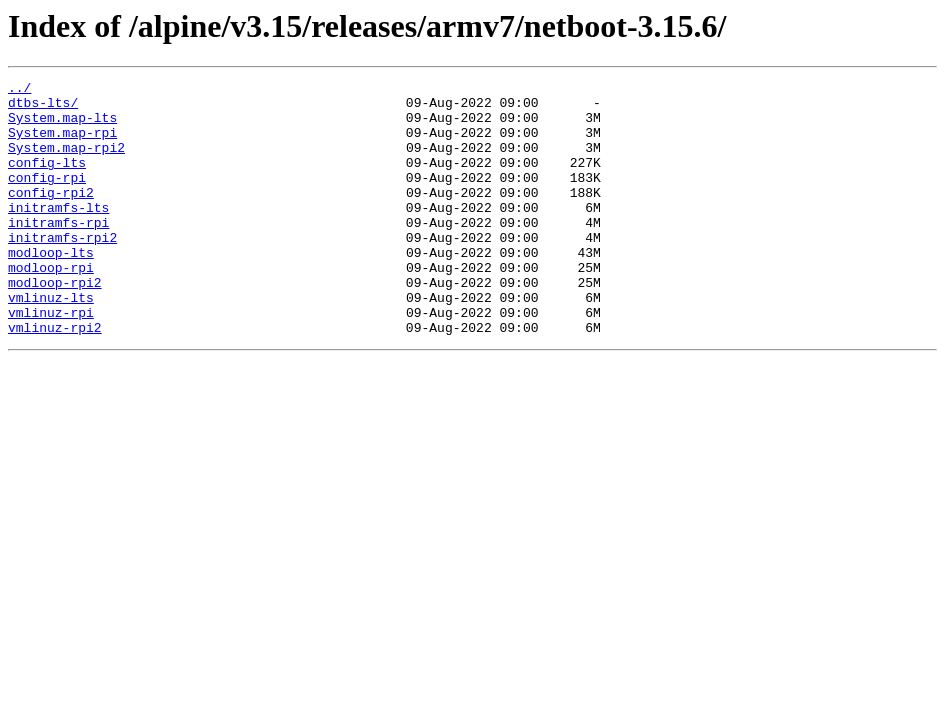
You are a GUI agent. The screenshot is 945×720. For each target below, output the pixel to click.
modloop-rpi (51, 306)
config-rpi (47, 198)
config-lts (47, 180)
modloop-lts (51, 288)
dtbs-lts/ (43, 108)
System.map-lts (62, 126)
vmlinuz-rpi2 (55, 378)
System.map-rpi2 (66, 162)
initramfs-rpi (58, 252)
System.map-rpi (62, 144)
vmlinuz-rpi (51, 360)
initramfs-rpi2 (62, 270)
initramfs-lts (58, 234)
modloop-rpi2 (55, 324)
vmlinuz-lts (51, 342)
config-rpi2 (51, 216)
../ (19, 90)
